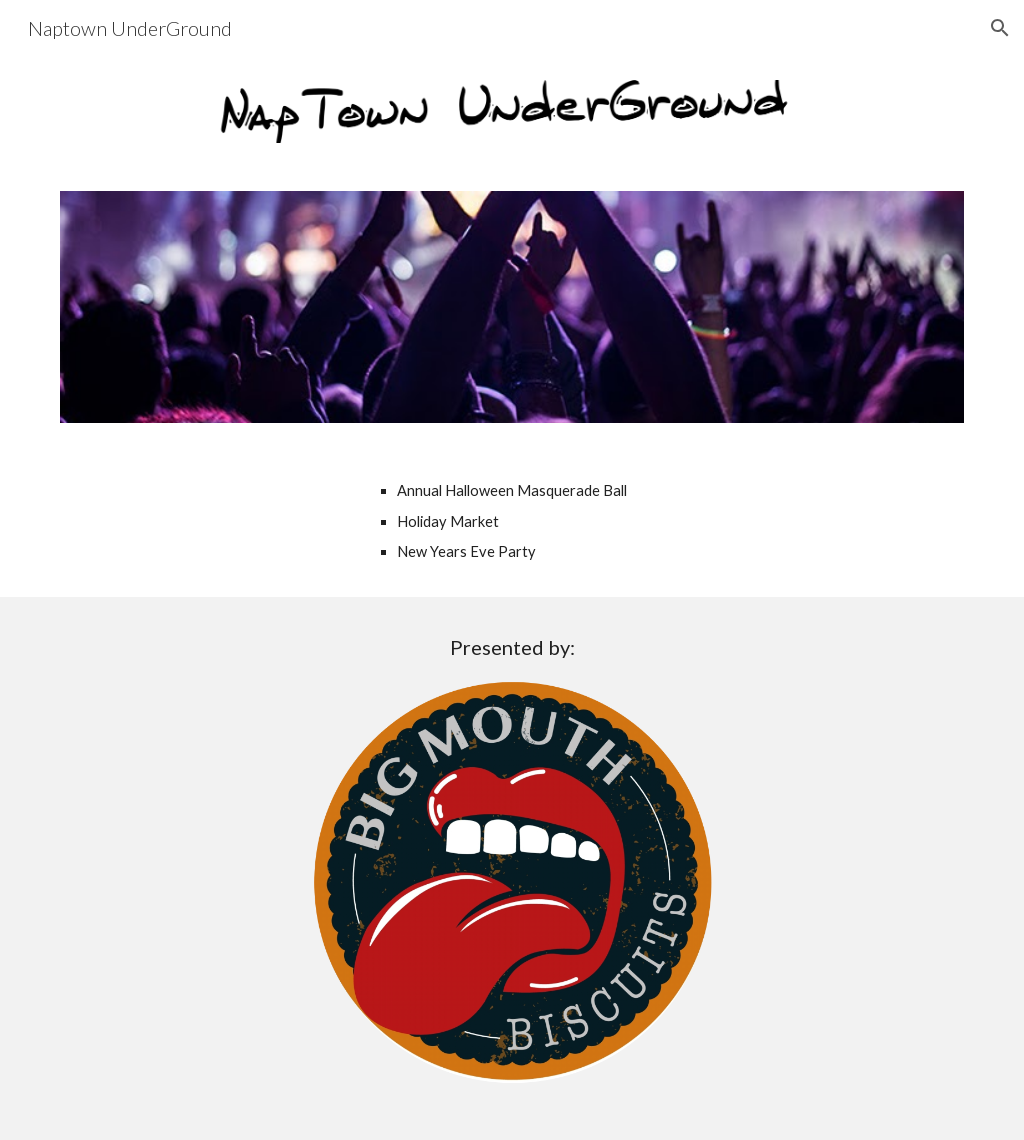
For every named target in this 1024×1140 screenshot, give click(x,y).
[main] (589, 521)
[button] (1000, 28)
